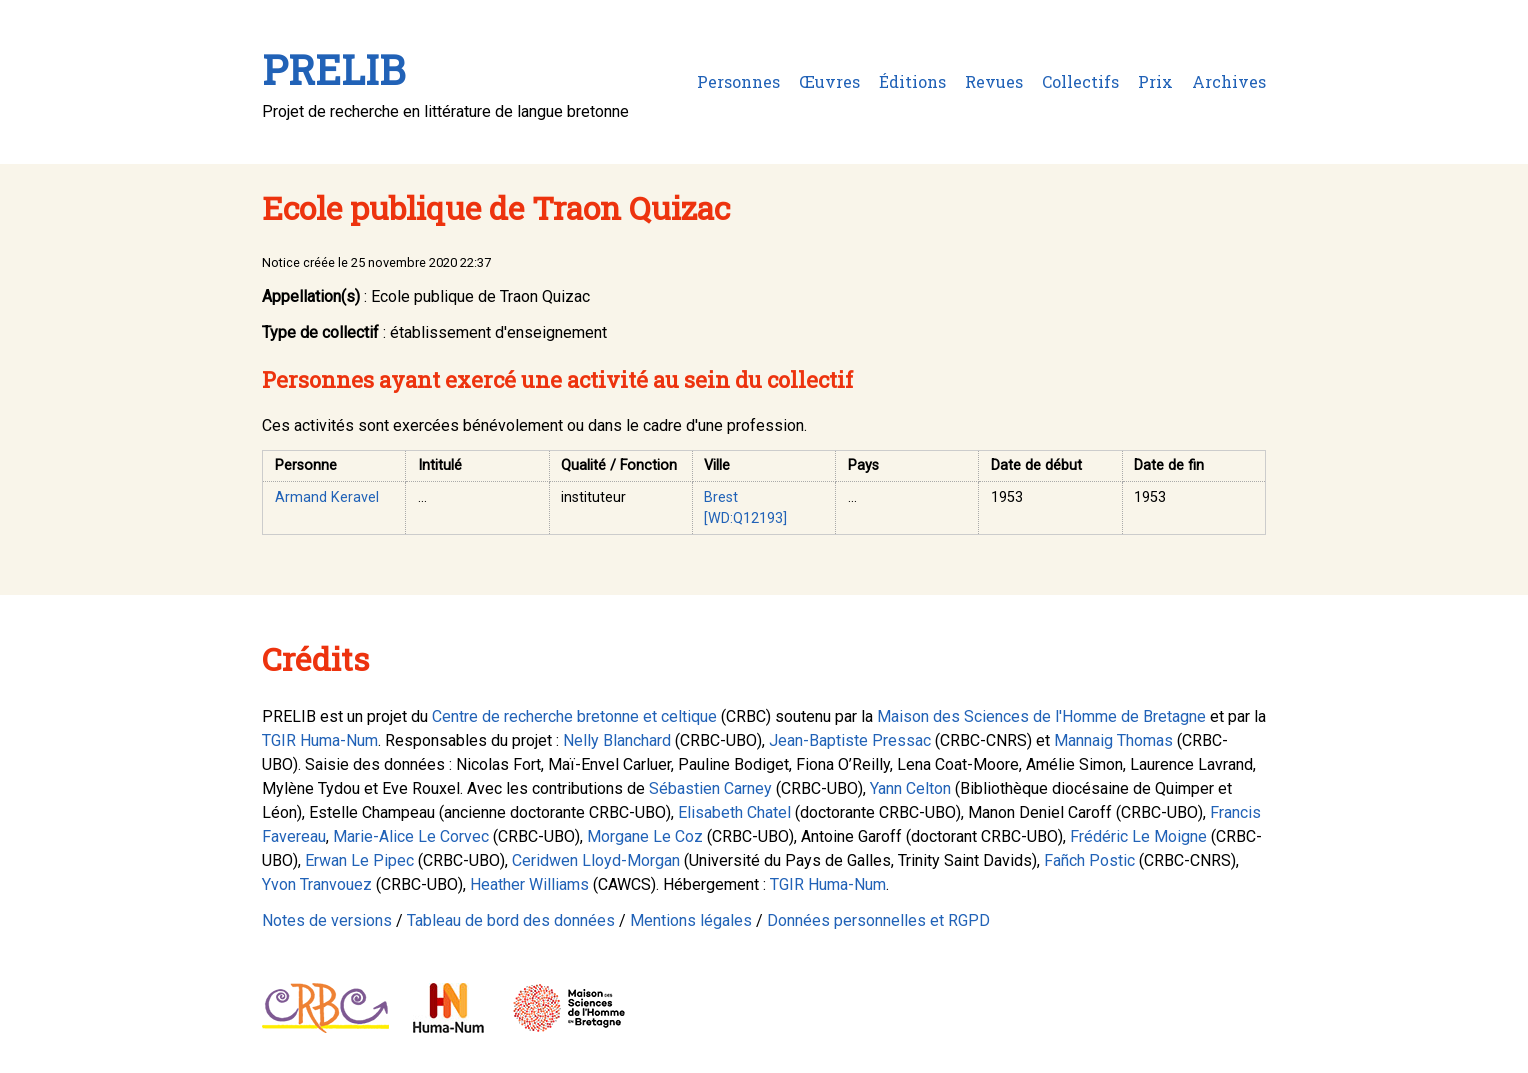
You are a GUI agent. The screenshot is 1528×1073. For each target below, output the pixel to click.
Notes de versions (327, 920)
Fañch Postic (1089, 860)
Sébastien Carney (710, 788)
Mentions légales (691, 920)
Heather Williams (529, 884)
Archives (1229, 81)
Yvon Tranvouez (317, 884)
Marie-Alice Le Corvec (411, 836)
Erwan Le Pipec (359, 860)
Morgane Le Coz (645, 836)
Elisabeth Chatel (734, 812)
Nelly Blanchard (617, 740)
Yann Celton (910, 788)
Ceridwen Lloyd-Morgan (596, 860)
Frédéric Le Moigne (1138, 836)
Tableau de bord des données (511, 920)
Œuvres (829, 81)
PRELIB (333, 69)
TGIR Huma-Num (320, 740)
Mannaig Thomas (1113, 740)
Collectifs (1080, 81)
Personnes (738, 81)
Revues (994, 81)
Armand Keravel (327, 497)
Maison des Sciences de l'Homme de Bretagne (1041, 716)
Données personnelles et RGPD (878, 920)
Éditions (912, 81)
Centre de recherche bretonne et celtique (574, 716)
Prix (1155, 81)
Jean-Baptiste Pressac (850, 740)
